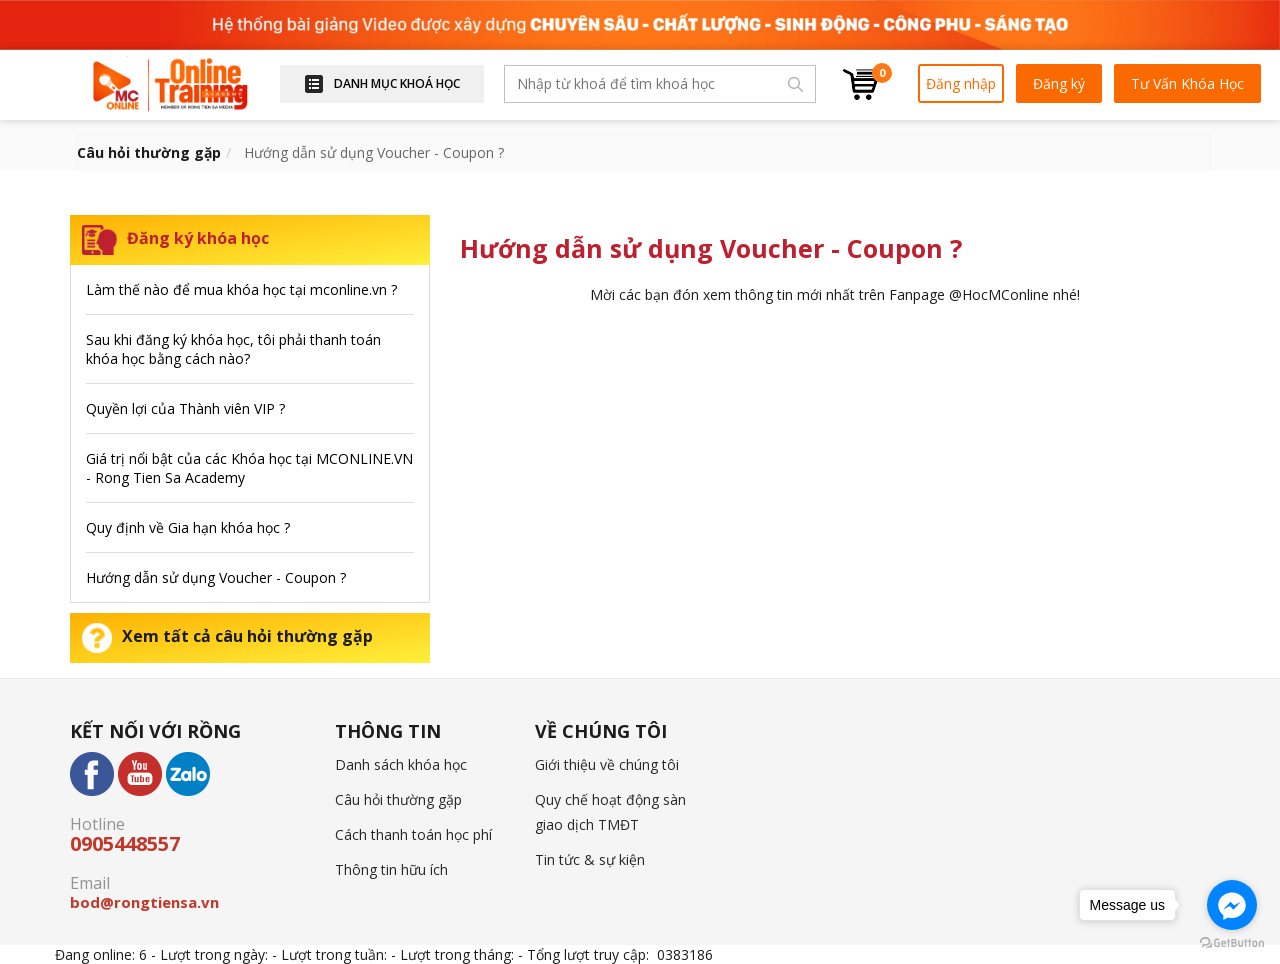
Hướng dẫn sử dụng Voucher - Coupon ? (216, 577)
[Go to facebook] (1232, 905)
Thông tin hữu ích (391, 869)
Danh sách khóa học (401, 764)
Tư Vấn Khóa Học (1187, 83)
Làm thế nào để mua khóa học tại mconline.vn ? (241, 289)
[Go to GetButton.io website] (1232, 943)
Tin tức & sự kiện (590, 859)
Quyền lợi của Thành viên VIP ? (185, 408)
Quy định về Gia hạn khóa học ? (188, 527)
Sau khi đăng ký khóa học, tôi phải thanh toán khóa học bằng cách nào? (233, 349)
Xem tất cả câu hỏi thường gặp (227, 636)
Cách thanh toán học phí (413, 834)
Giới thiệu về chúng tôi (607, 764)
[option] (640, 25)
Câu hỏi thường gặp (398, 799)
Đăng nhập (961, 83)
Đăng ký (1059, 83)
